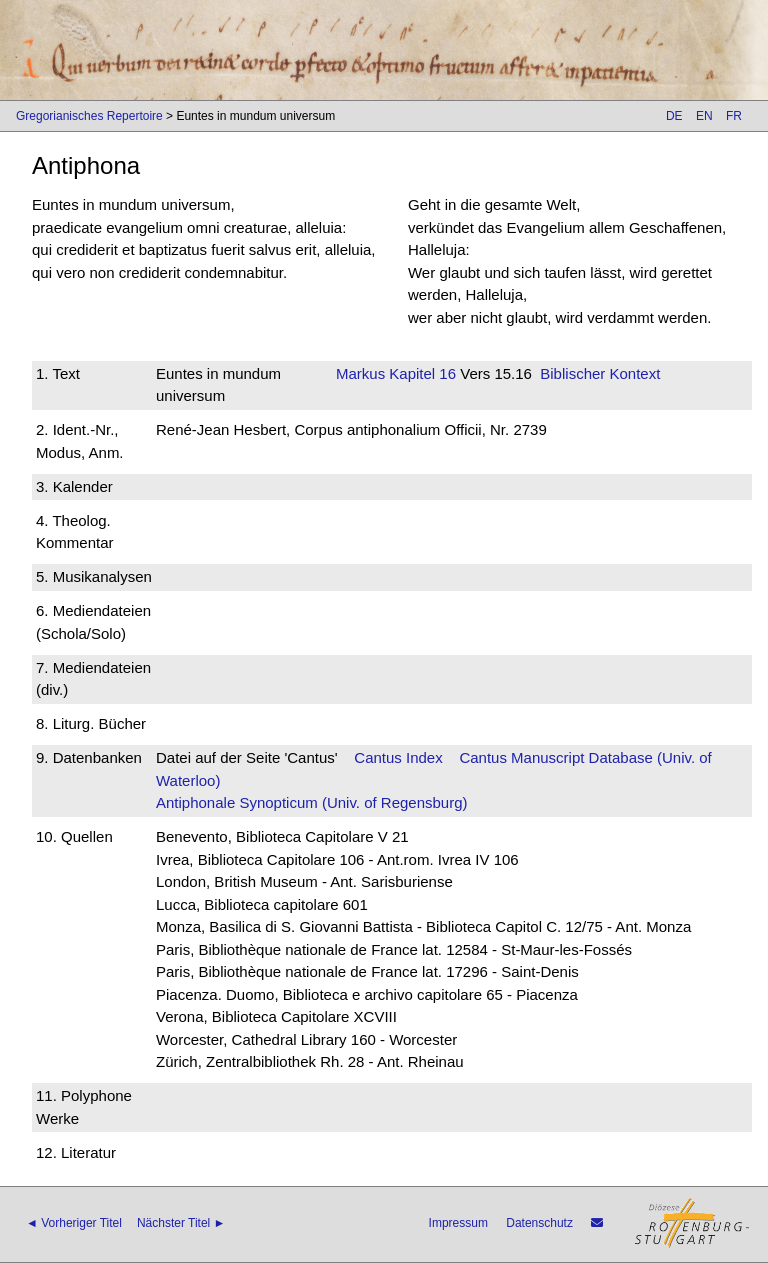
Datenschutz (539, 1223)
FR (734, 116)
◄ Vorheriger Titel (74, 1223)
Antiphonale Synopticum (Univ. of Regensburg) (312, 802)
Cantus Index (398, 757)
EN (704, 116)
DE (674, 116)
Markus (360, 373)
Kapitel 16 (420, 373)
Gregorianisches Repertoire (89, 116)
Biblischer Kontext (600, 373)
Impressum (458, 1223)
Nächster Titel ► (181, 1223)
